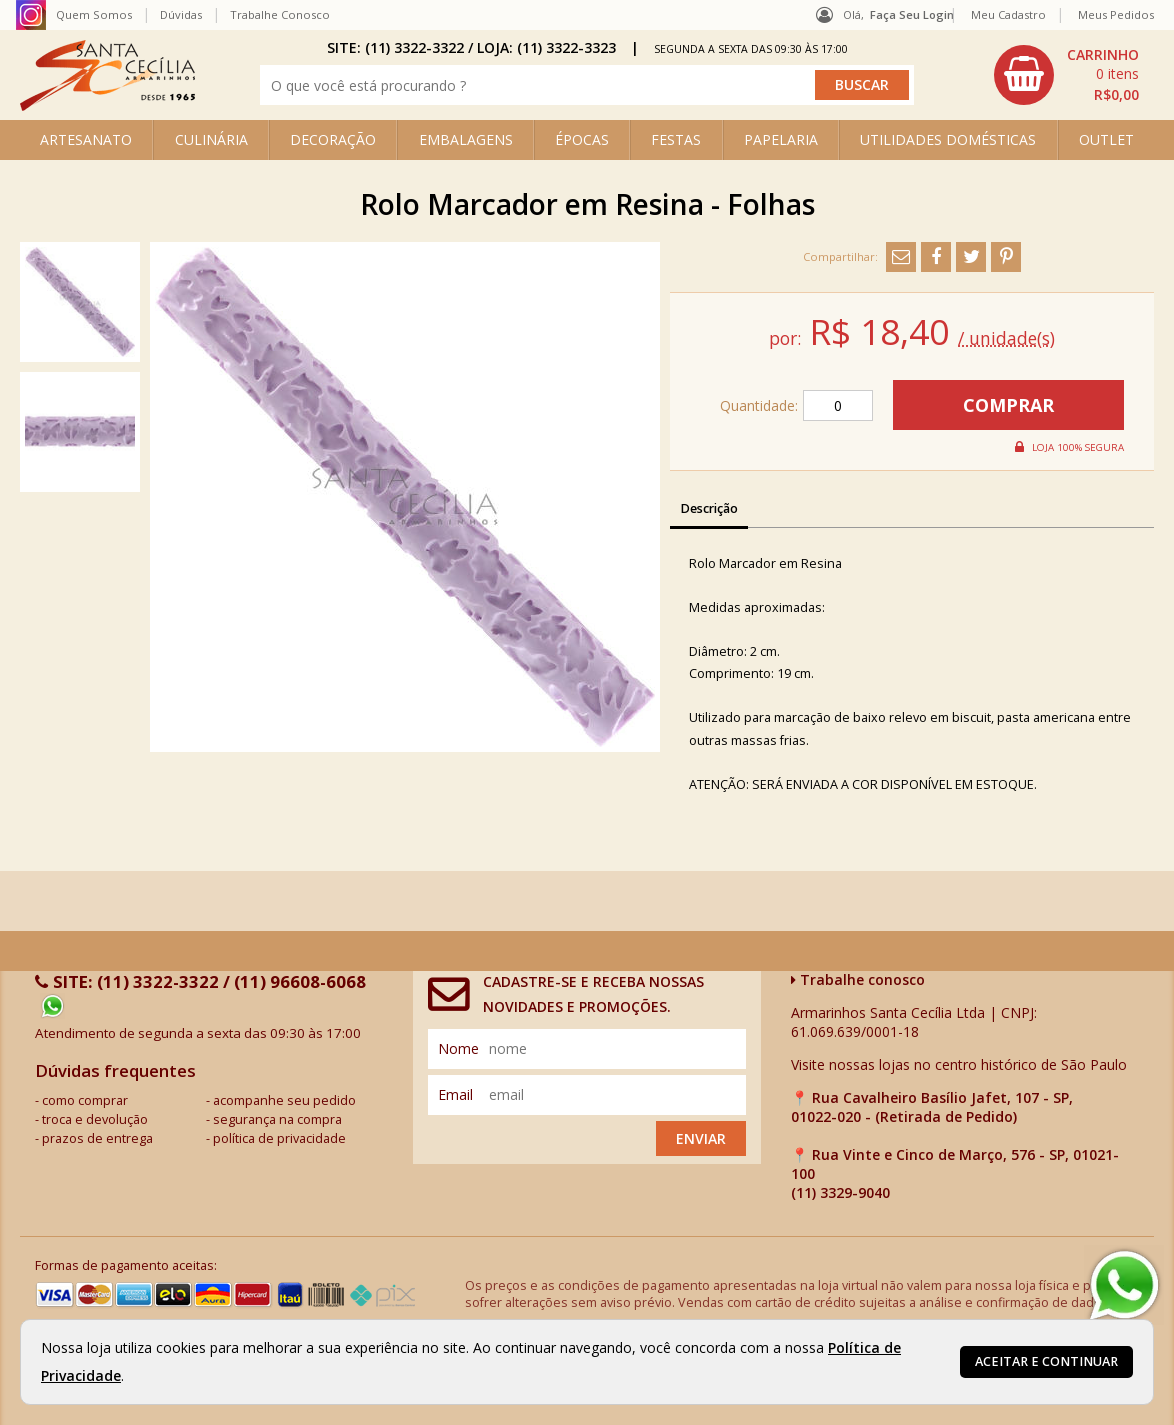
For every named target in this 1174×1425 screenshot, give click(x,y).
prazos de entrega (97, 1138)
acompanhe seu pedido (284, 1100)
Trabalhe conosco (858, 979)
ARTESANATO (86, 139)
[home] (107, 105)
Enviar (701, 1138)
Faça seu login (912, 14)
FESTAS (676, 139)
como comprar (85, 1100)
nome (458, 1048)
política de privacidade (279, 1138)
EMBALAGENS (466, 139)
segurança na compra (277, 1119)
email (455, 1094)
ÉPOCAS (582, 139)
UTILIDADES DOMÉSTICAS (948, 139)
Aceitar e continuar (1046, 1361)
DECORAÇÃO (333, 139)
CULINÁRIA (211, 139)
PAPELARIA (781, 139)
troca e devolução (95, 1119)
